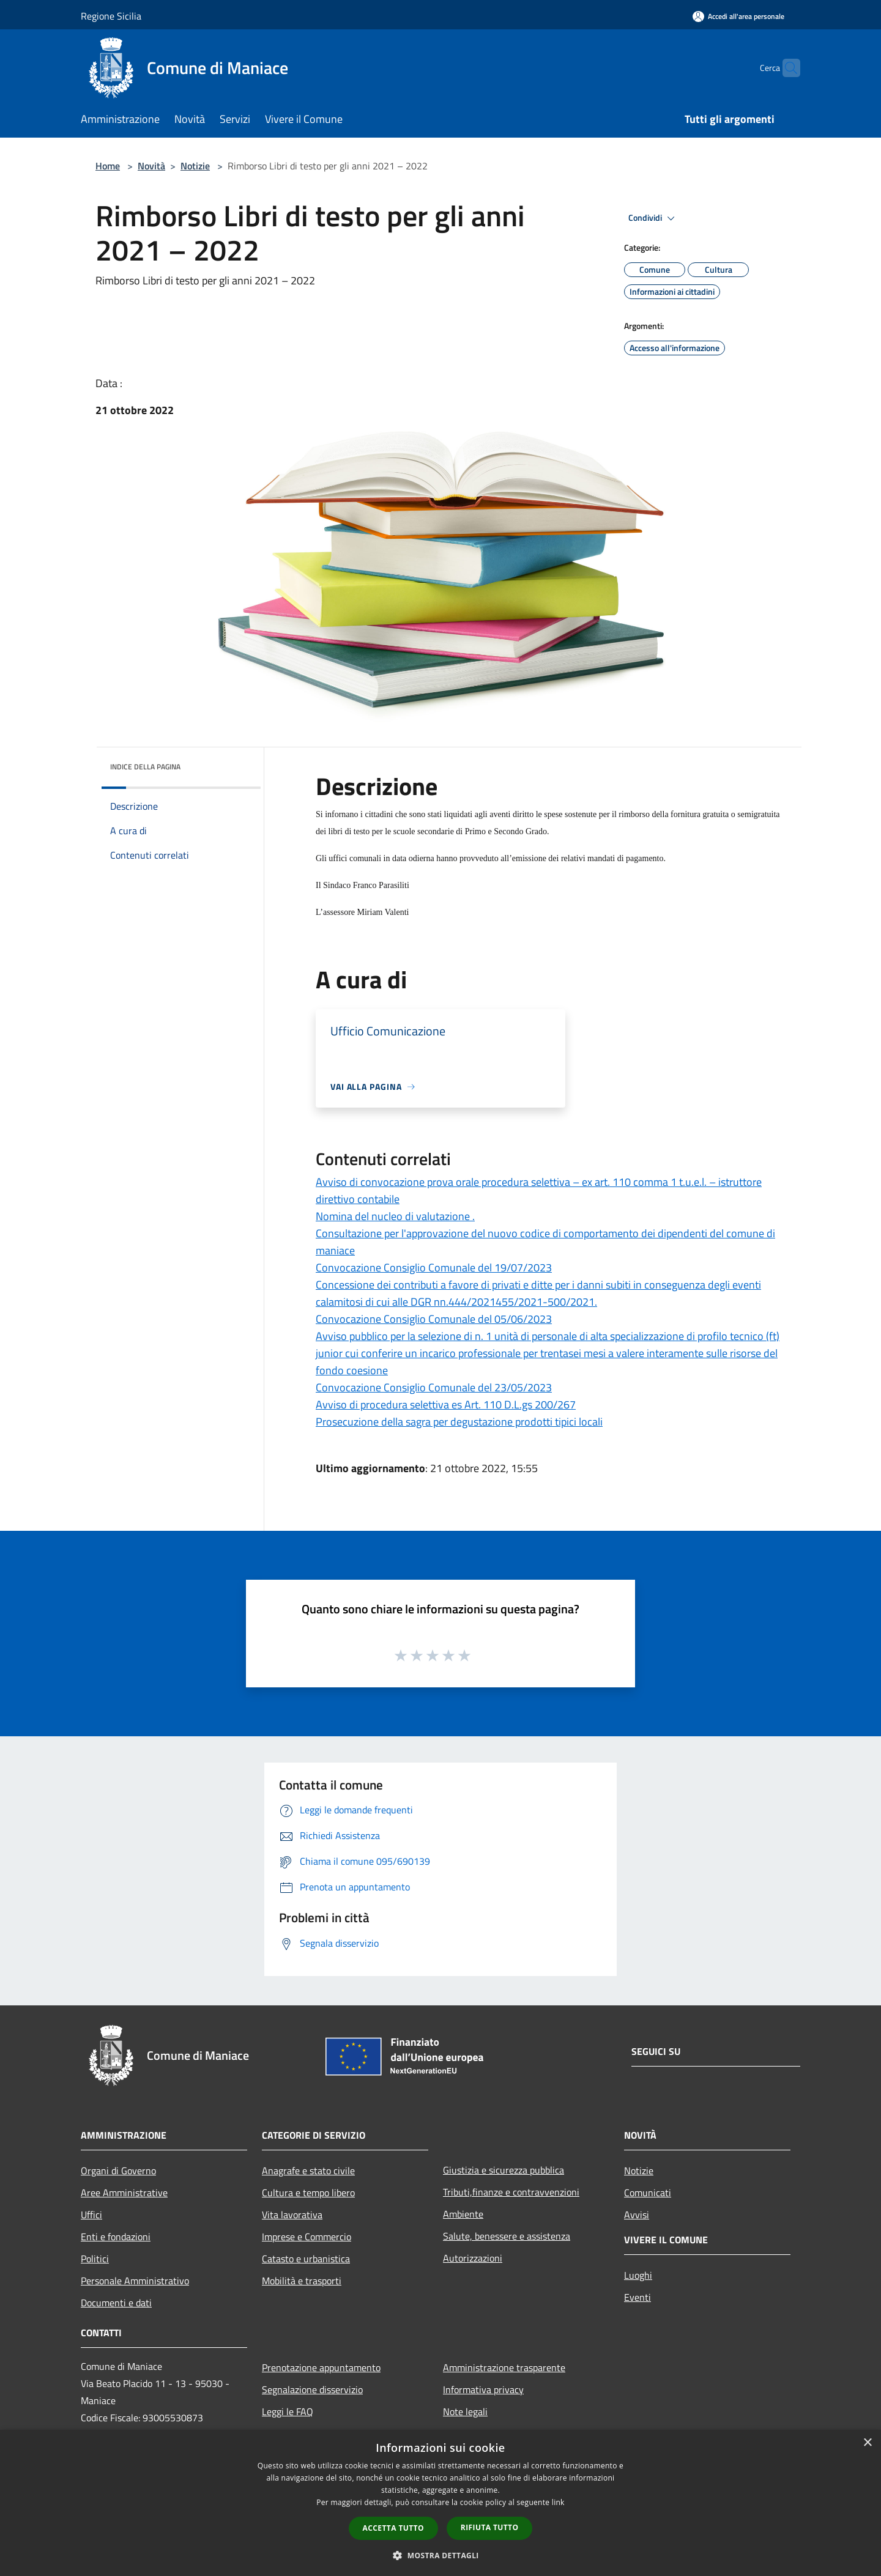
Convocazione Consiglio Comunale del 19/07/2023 (434, 1267)
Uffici (91, 2214)
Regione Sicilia (111, 16)
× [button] (867, 2443)
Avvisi (636, 2214)
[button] (440, 2555)
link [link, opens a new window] (558, 2502)
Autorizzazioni (472, 2258)
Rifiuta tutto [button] (490, 2527)
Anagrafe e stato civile (308, 2170)
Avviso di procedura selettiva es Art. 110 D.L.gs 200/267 (446, 1404)
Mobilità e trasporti (301, 2280)
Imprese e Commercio (306, 2236)
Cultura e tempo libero (308, 2192)
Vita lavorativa (292, 2214)
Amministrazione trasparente (504, 2367)
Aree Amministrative (124, 2192)
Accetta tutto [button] (393, 2528)
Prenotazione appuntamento (321, 2367)
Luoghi (638, 2275)
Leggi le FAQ (287, 2411)
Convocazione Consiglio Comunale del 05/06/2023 (434, 1319)
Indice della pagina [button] (145, 766)
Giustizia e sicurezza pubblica (503, 2170)
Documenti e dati (116, 2302)
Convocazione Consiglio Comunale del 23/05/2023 (434, 1387)
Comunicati (647, 2192)
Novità (151, 165)
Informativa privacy (483, 2389)
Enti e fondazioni (116, 2236)
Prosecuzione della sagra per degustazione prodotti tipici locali (459, 1421)
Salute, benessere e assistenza (506, 2236)
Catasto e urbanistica (306, 2258)
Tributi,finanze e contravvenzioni (511, 2192)
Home (107, 165)
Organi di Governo (118, 2170)
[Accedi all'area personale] (738, 16)
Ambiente (463, 2214)
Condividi (653, 218)
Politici (95, 2258)
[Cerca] (785, 68)
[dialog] (440, 2503)
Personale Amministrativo (135, 2280)
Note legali (465, 2411)
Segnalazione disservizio (312, 2389)
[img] (235, 764)
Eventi (637, 2297)
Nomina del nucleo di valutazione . (395, 1216)
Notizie (195, 165)
